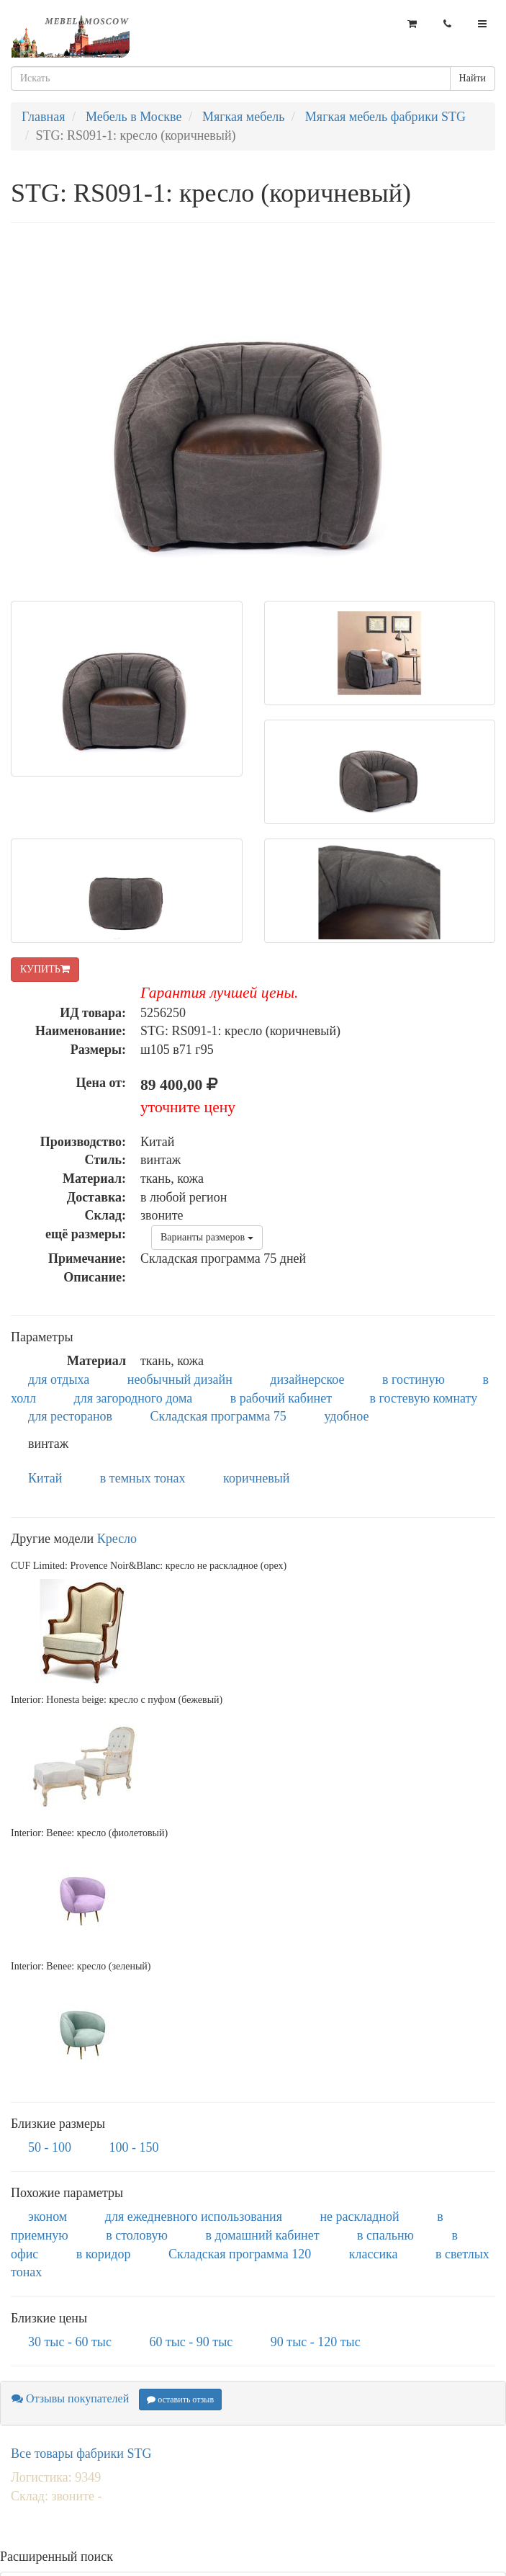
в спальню (385, 2235)
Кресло (117, 1538)
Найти (472, 78)
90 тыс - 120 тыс (316, 2342)
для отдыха (58, 1379)
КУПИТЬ (45, 969)
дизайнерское (307, 1379)
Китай (45, 1478)
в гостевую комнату (424, 1398)
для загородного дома (133, 1398)
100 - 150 (134, 2147)
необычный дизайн (179, 1379)
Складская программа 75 (218, 1416)
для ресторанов (70, 1416)
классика (373, 2254)
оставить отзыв (180, 2399)
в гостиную (413, 1379)
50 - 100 (49, 2147)
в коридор (103, 2254)
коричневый (256, 1478)
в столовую (137, 2235)
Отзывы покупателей (70, 2398)
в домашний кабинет (262, 2235)
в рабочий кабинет (281, 1398)
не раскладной (359, 2216)
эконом (47, 2216)
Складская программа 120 (239, 2254)
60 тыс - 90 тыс (190, 2342)
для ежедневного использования (193, 2216)
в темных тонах (143, 1478)
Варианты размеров (207, 1237)
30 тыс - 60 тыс (70, 2342)
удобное (346, 1416)
